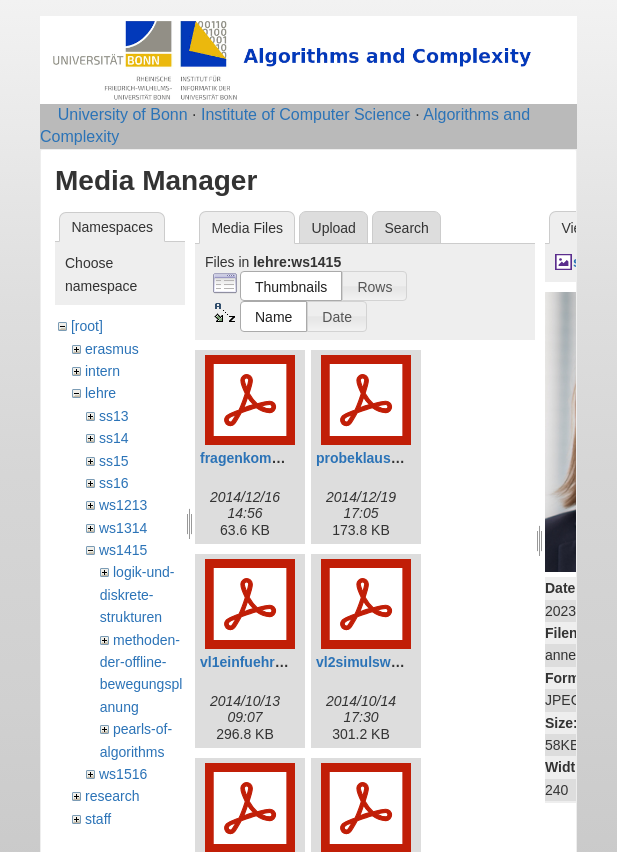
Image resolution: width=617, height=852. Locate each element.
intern (102, 371)
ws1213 (123, 505)
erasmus (112, 349)
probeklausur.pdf (373, 458)
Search (406, 228)
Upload (334, 228)
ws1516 (123, 774)
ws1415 (123, 550)
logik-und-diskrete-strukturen (137, 594)
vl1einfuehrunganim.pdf (279, 662)
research (112, 796)
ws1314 (123, 528)
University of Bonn (123, 114)
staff (98, 819)
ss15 (114, 461)
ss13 (114, 416)
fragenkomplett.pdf (263, 458)
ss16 (114, 483)
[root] (87, 326)
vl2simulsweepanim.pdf (394, 662)
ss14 (114, 438)
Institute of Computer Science (306, 114)
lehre (100, 393)
